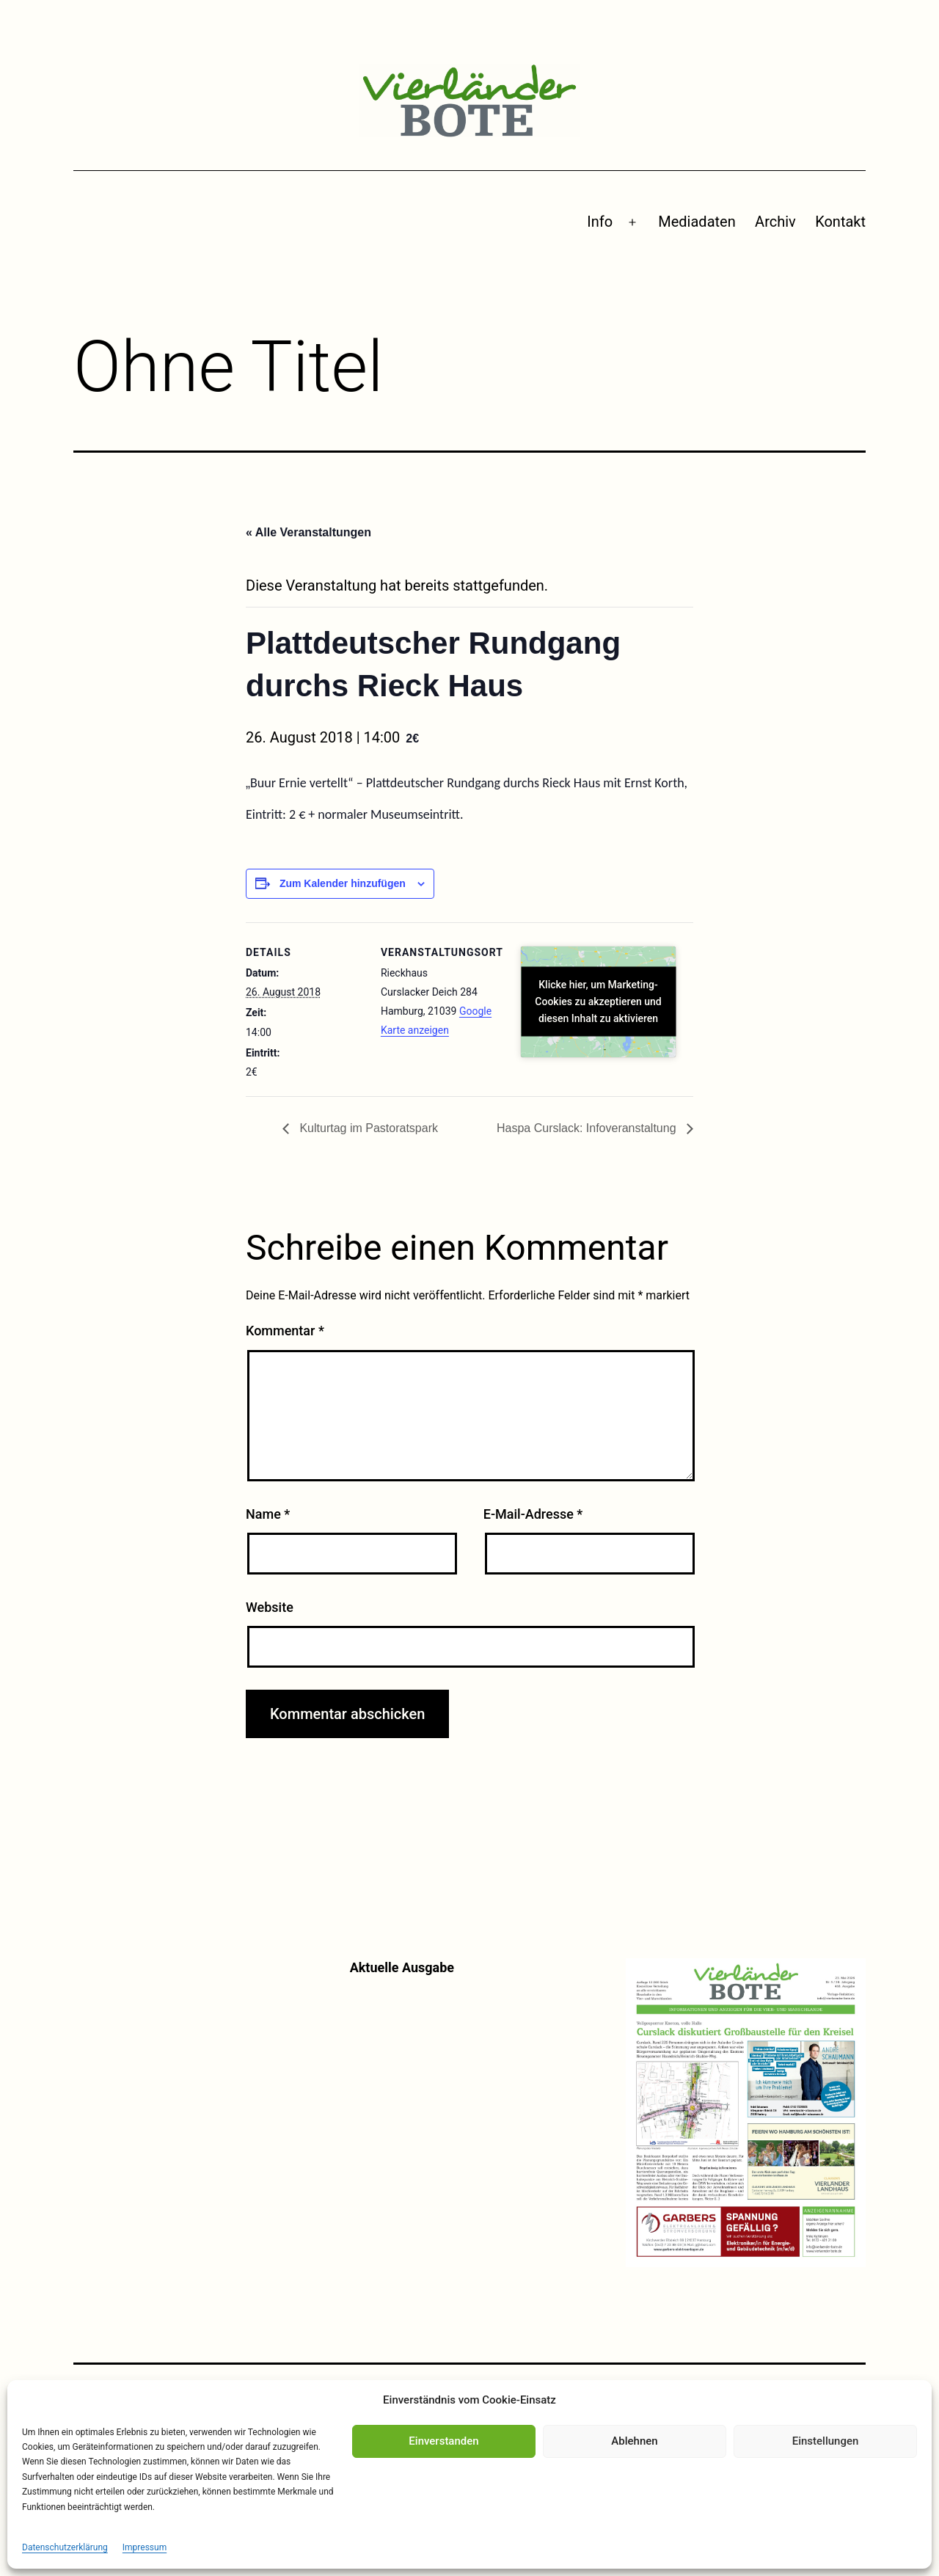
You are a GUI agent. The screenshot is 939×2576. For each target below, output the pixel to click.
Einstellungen (825, 2441)
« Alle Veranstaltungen (308, 532)
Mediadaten (696, 221)
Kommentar (285, 1330)
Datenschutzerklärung (65, 2547)
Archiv (775, 221)
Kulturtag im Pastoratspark (367, 1128)
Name (268, 1514)
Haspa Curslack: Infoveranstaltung (588, 1128)
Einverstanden (443, 2441)
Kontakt (840, 221)
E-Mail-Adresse (533, 1514)
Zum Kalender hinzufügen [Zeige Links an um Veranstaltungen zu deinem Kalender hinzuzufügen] (342, 883)
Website (269, 1607)
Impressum (145, 2547)
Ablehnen (634, 2441)
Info (600, 221)
